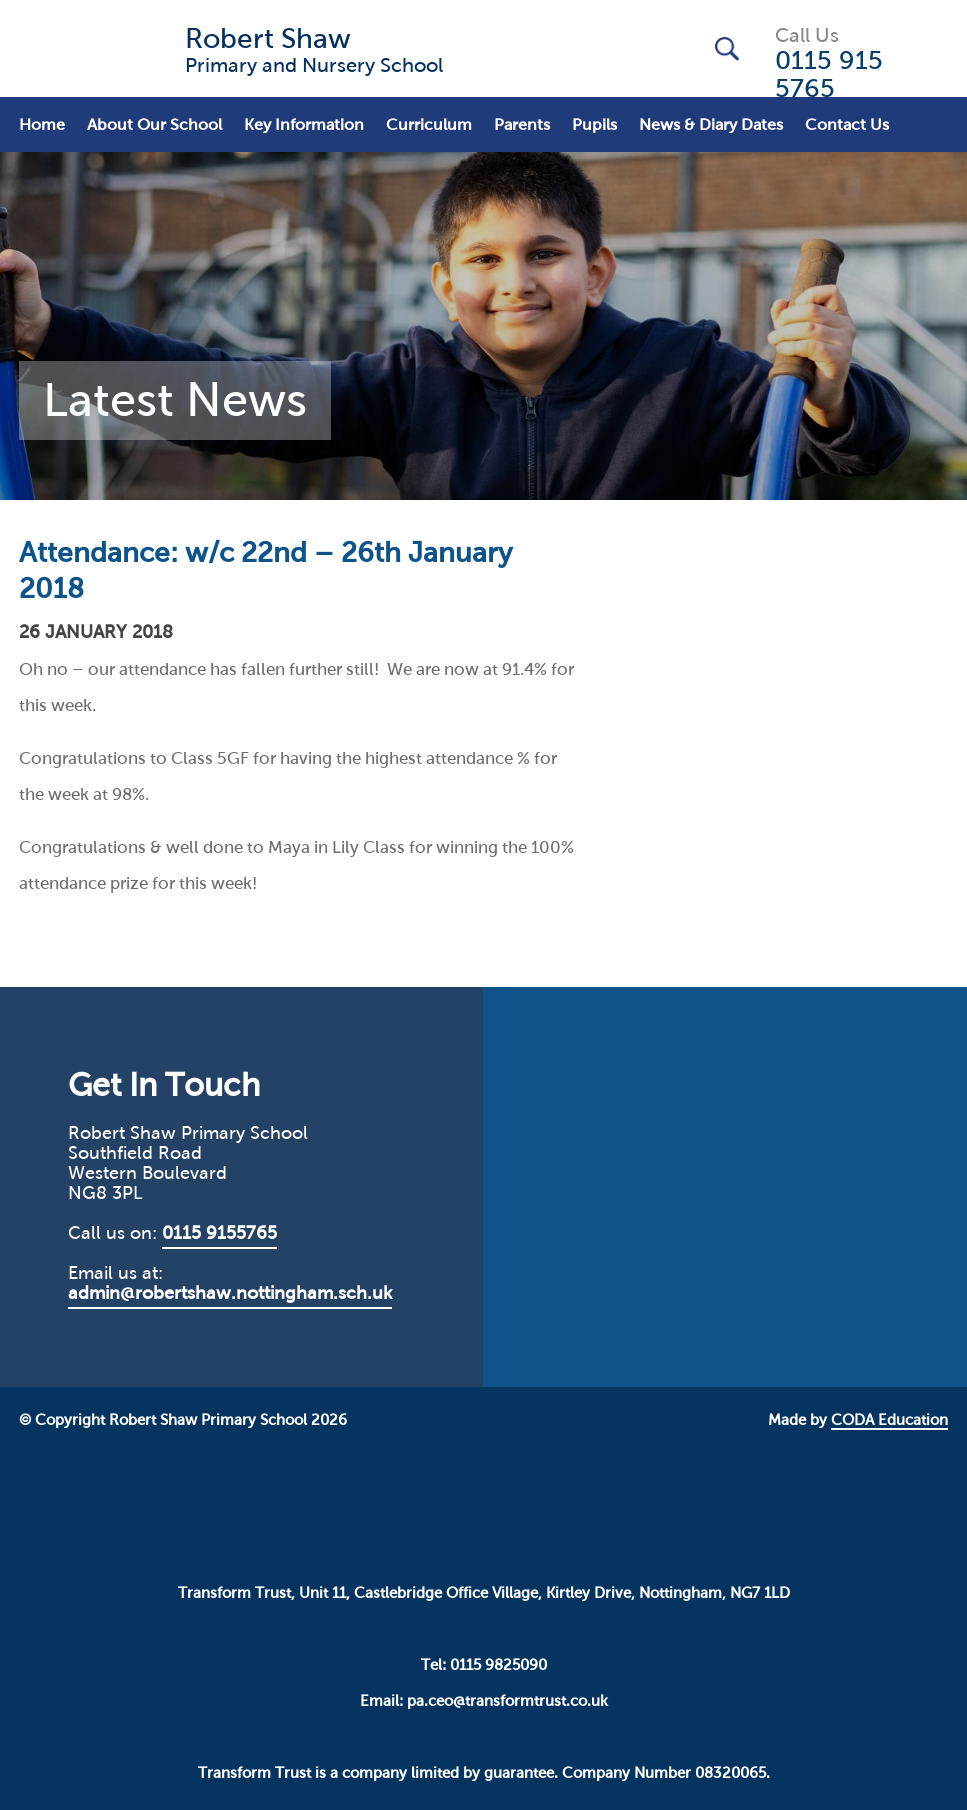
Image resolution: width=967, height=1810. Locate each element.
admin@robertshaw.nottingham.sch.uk (230, 1293)
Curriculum (429, 124)
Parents (522, 124)
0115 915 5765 (829, 74)
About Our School (154, 124)
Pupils (594, 124)
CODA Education (889, 1420)
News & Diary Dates (711, 124)
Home (42, 124)
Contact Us (847, 124)
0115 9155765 (219, 1233)
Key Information (304, 124)
